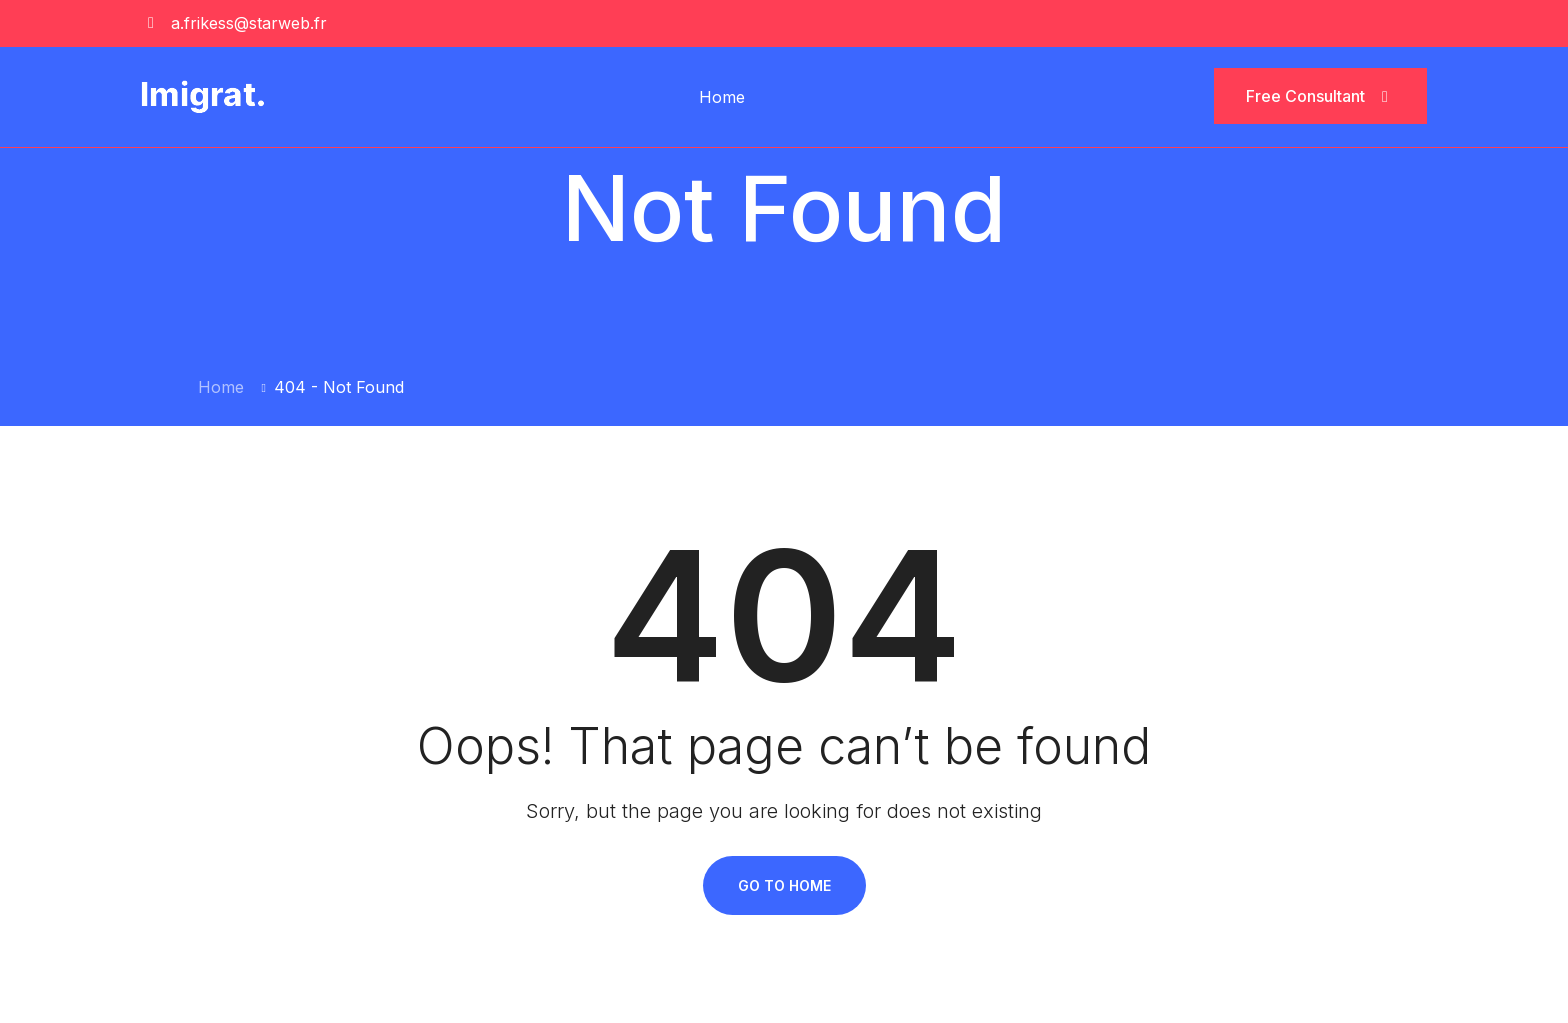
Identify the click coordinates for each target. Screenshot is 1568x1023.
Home (722, 97)
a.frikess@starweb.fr (249, 23)
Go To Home (784, 885)
